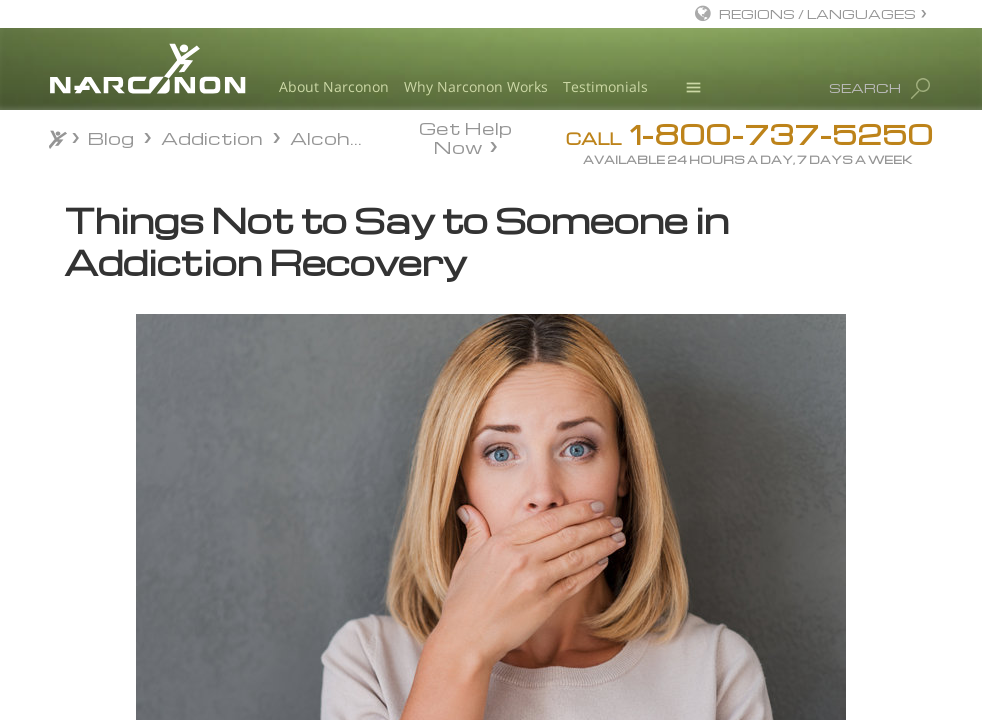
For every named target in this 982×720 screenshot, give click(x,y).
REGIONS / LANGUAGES (817, 13)
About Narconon (334, 86)
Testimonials (605, 86)
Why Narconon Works (476, 86)
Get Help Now (465, 136)
